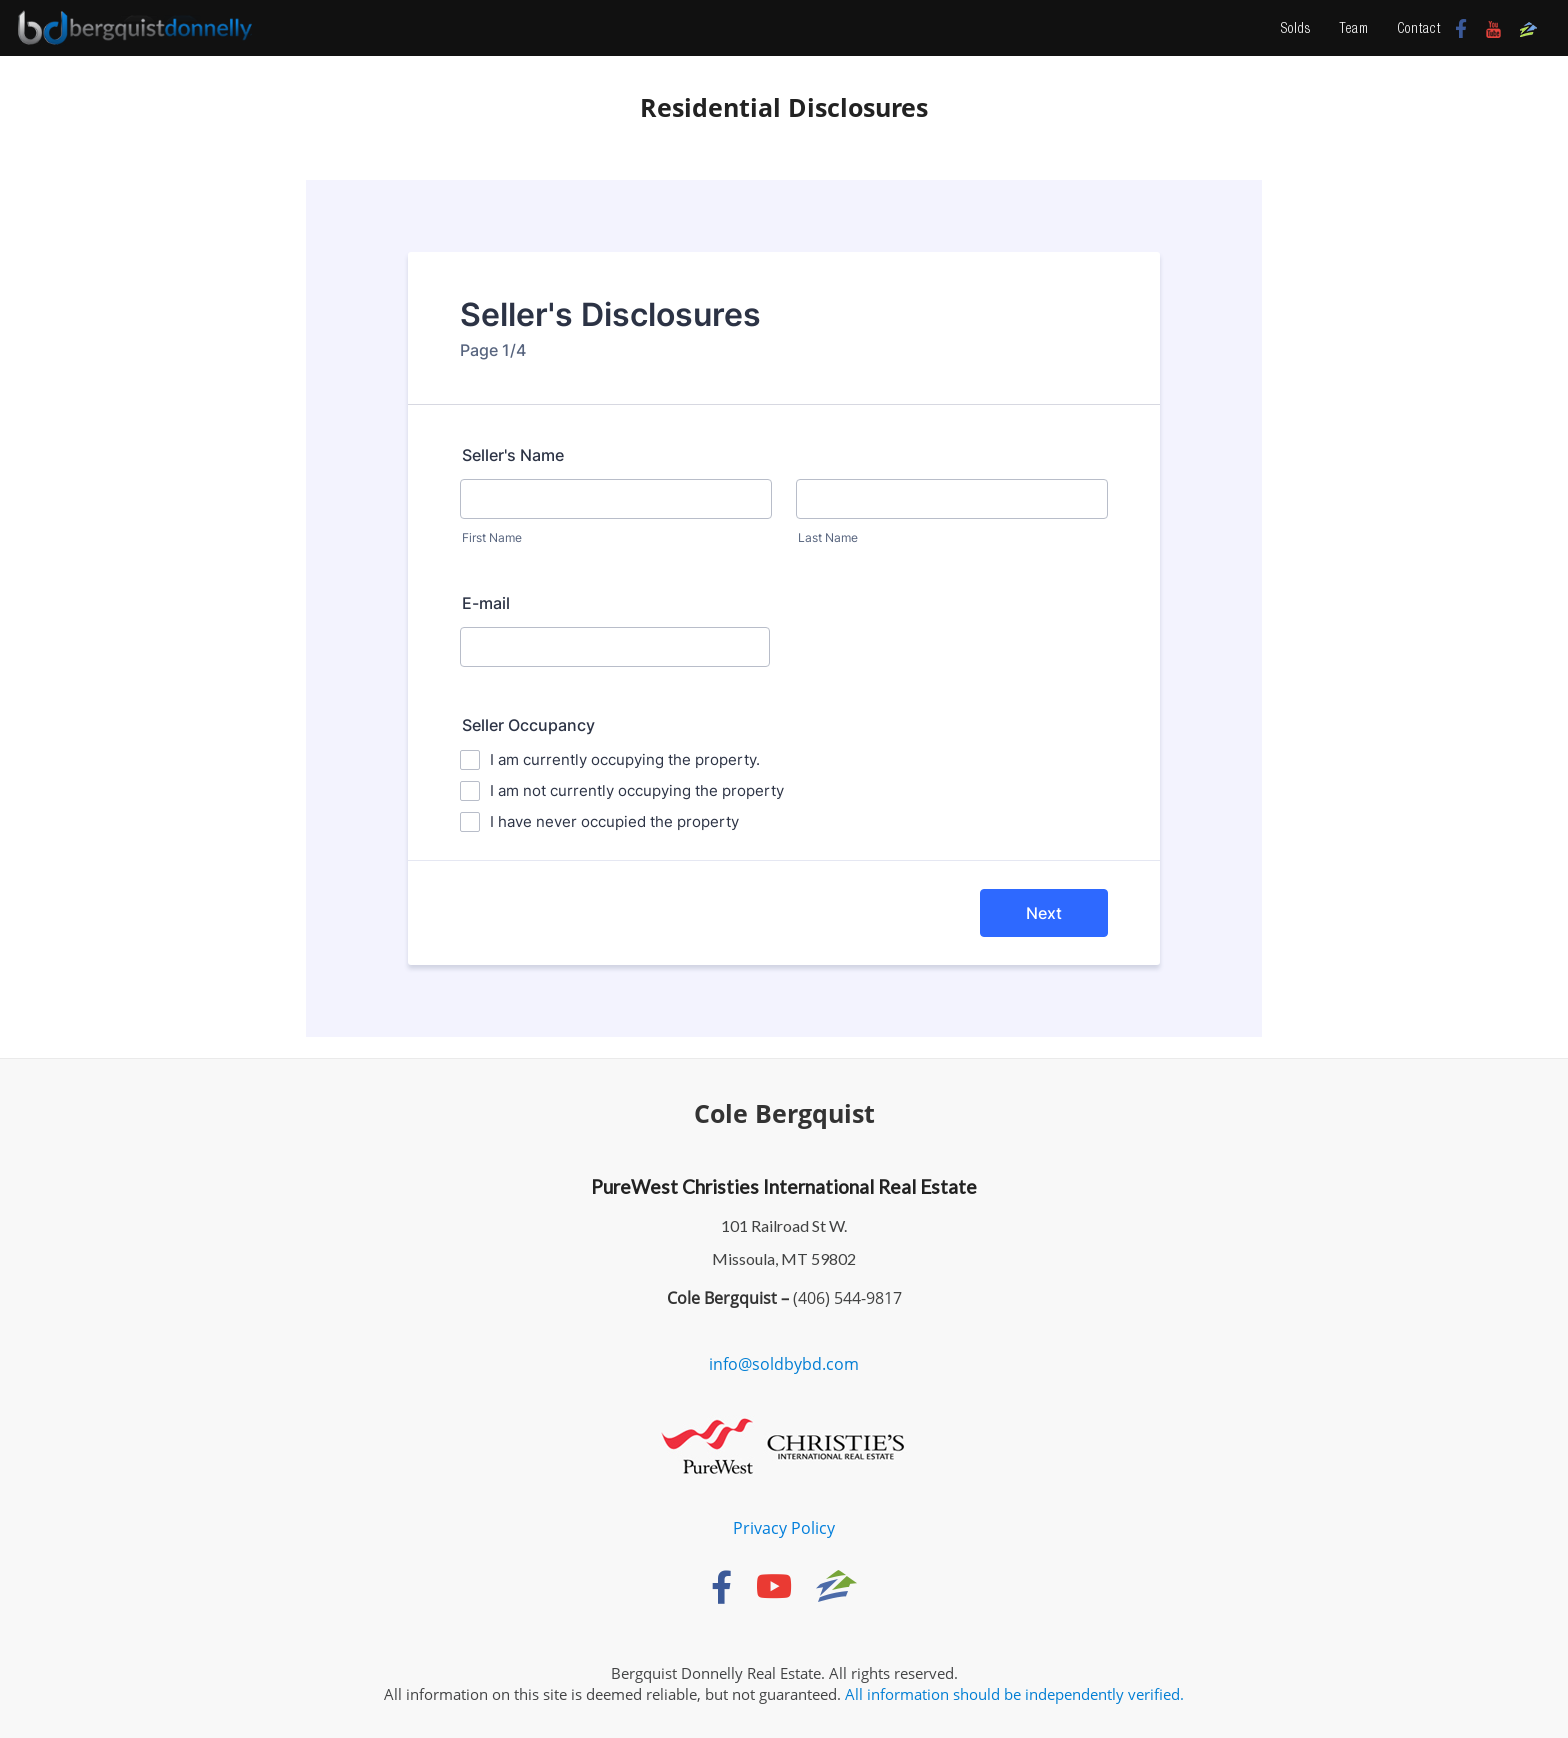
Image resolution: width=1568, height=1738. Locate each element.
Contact (1419, 28)
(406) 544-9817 (845, 1298)
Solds (1296, 28)
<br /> (784, 608)
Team (1354, 28)
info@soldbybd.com (784, 1364)
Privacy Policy (784, 1528)
